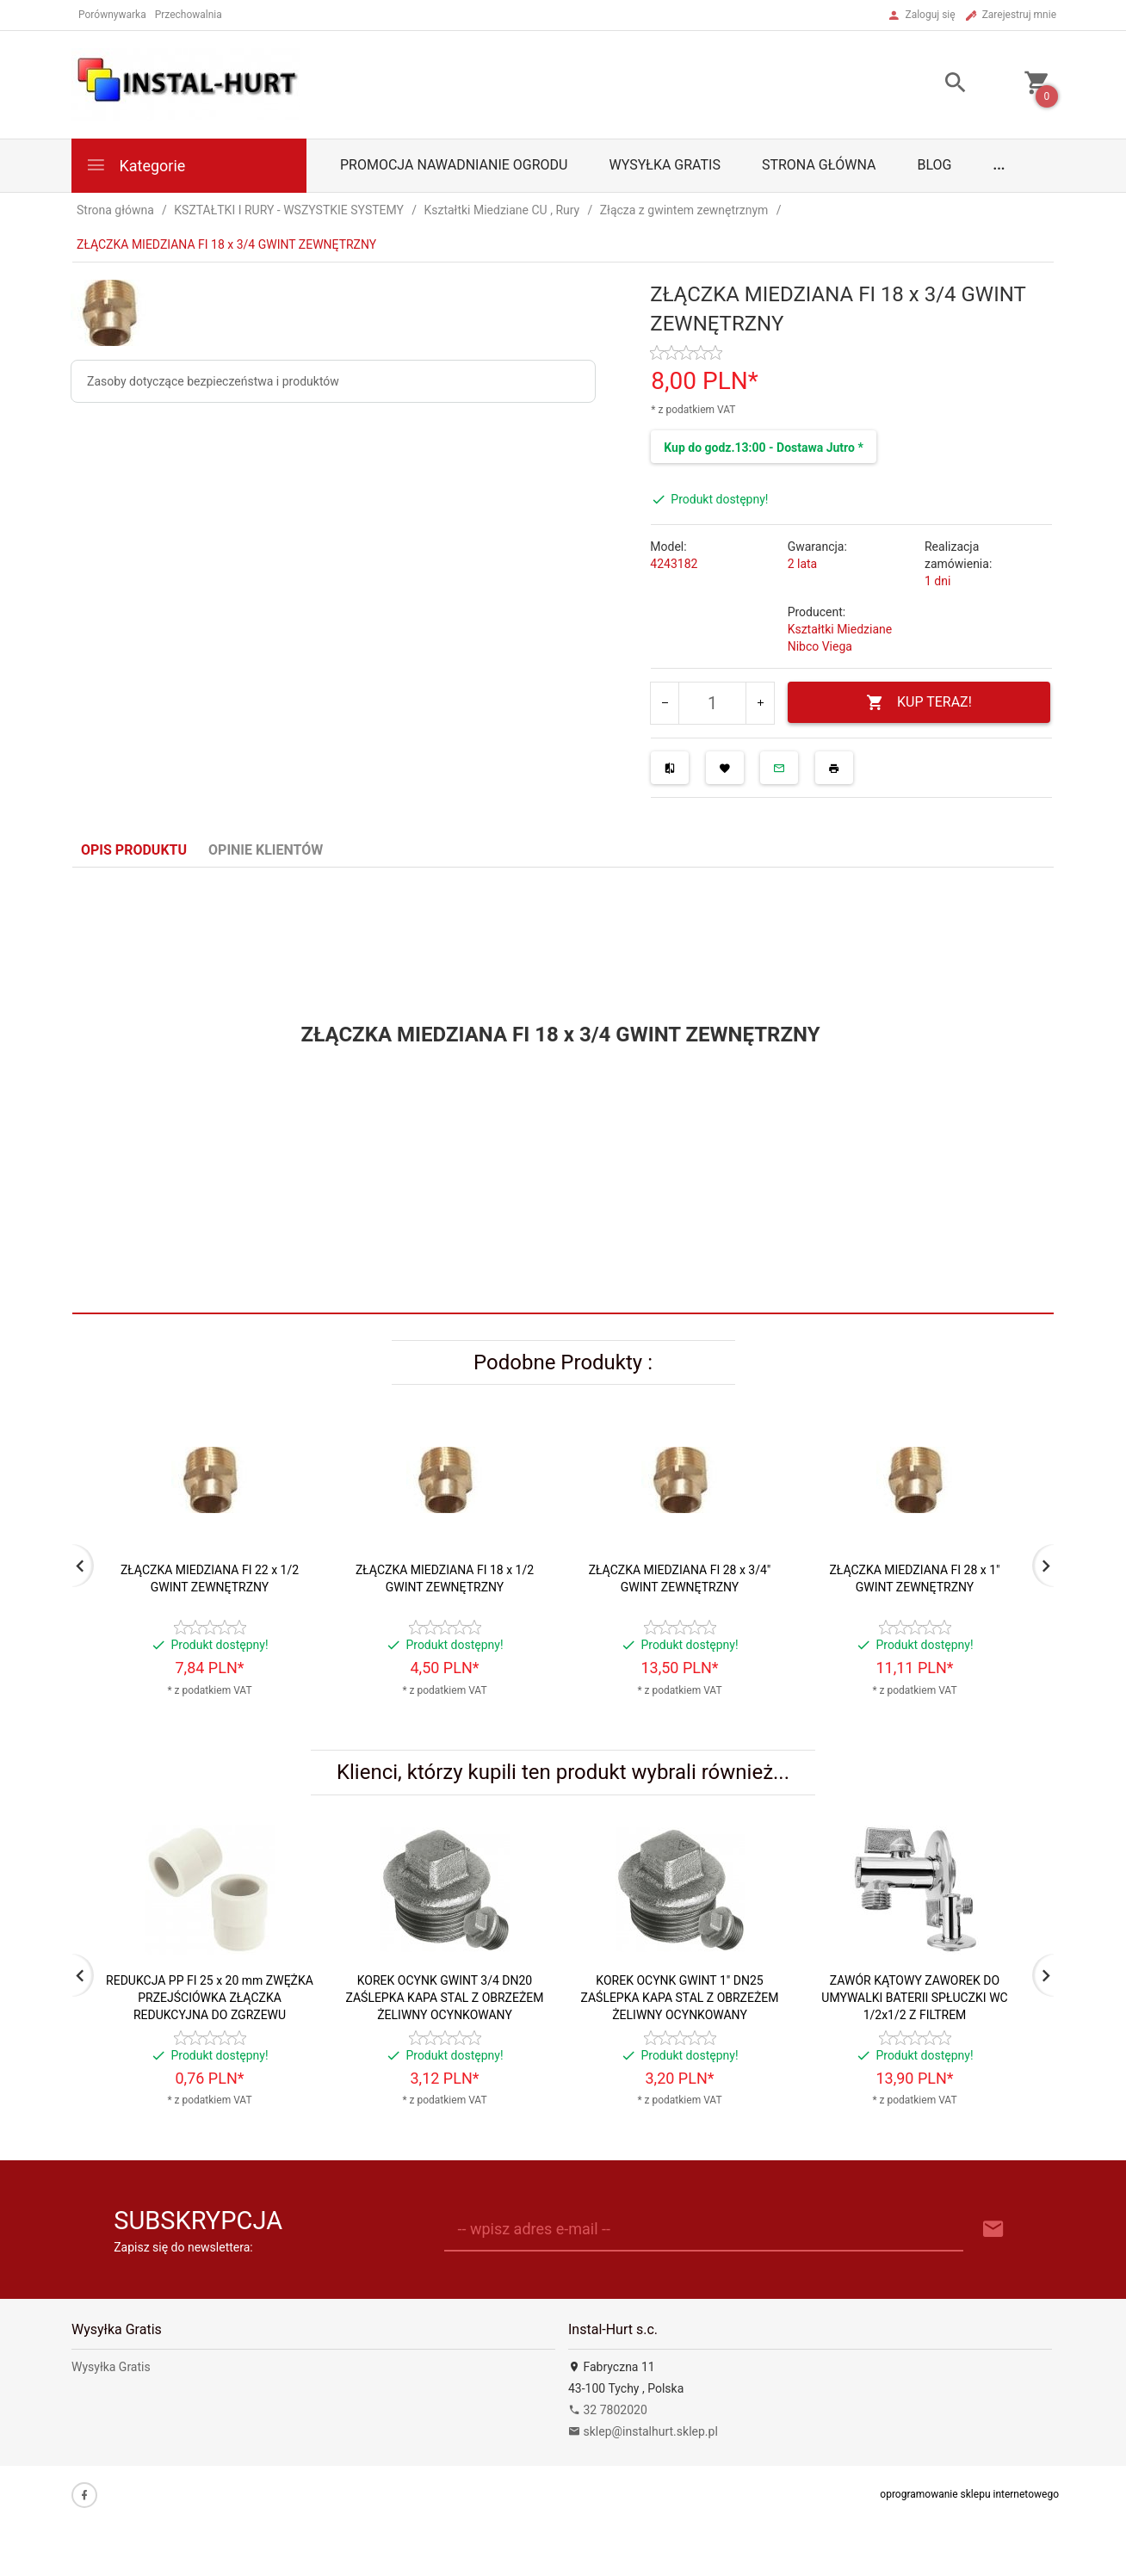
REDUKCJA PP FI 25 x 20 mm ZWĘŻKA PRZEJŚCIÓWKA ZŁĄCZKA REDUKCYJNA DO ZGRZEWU (209, 1998)
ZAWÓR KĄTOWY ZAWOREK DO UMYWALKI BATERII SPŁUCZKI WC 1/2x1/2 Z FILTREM (914, 1998)
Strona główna (819, 165)
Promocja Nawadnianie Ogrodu (453, 165)
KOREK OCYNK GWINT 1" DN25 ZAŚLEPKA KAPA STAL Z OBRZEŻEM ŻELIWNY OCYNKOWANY (679, 1998)
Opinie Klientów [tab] (265, 850)
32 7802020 (607, 2410)
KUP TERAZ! (919, 703)
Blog (935, 165)
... (999, 165)
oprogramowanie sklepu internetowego (969, 2494)
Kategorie (135, 165)
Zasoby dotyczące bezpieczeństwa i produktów (213, 381)
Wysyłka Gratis (664, 165)
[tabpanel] (563, 1091)
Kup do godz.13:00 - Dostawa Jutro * (763, 447)
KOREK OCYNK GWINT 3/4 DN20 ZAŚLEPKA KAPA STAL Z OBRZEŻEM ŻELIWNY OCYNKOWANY (444, 1998)
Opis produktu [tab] (134, 850)
